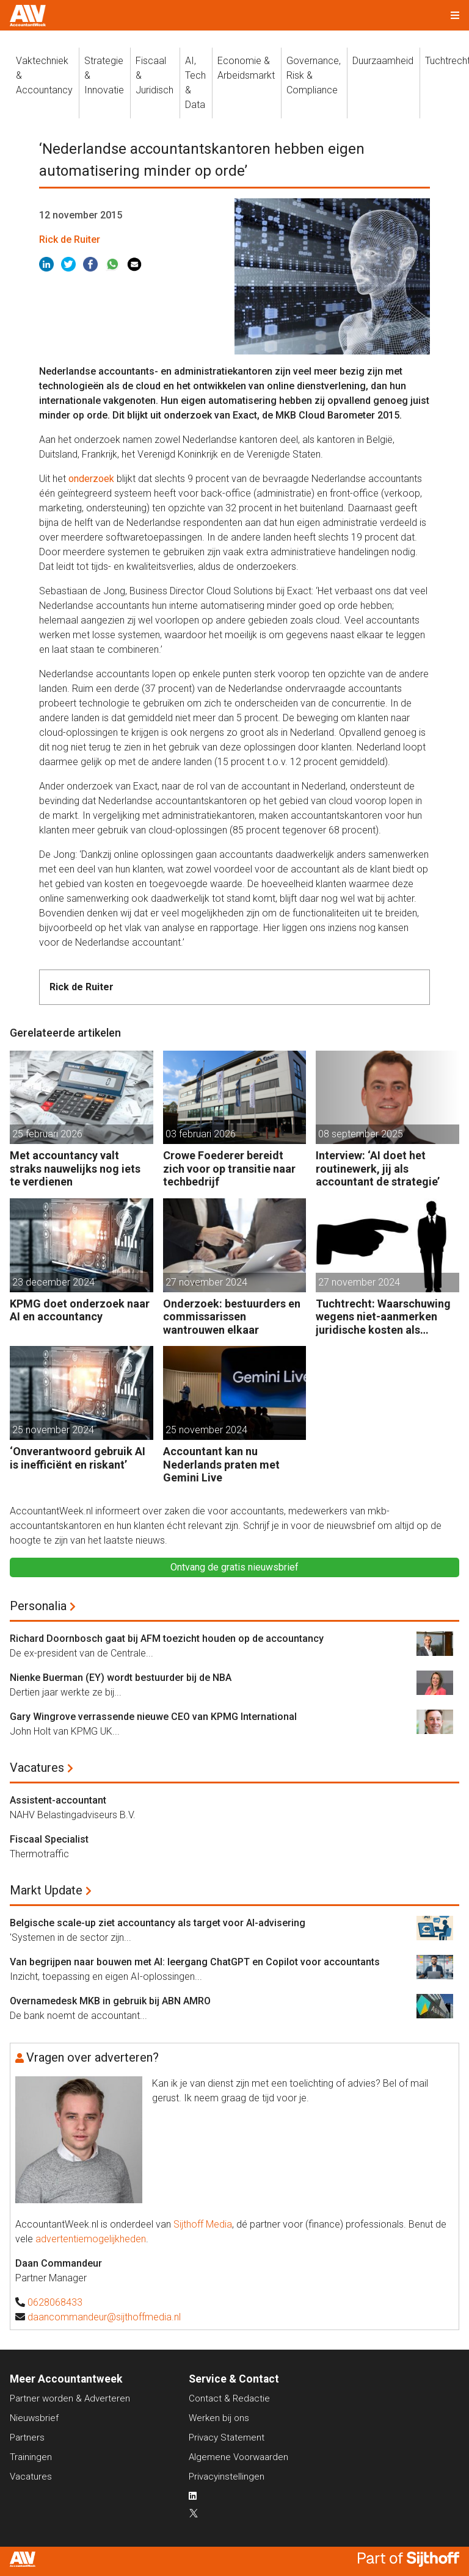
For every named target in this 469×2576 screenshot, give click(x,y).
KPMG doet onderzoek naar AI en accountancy (80, 1310)
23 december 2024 (53, 1282)
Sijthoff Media (202, 2224)
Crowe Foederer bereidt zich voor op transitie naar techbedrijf (229, 1168)
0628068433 (54, 2302)
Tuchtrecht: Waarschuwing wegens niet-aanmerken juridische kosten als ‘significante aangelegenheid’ (383, 1317)
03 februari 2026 (200, 1134)
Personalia (38, 1606)
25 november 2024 (53, 1430)
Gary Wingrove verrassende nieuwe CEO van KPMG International (153, 1716)
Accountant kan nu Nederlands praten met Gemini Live (221, 1464)
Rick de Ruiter (69, 239)
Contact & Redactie (229, 2398)
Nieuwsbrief (34, 2417)
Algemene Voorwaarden (238, 2457)
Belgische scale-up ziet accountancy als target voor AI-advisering (157, 1923)
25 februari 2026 (47, 1134)
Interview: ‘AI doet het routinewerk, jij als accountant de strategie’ (378, 1168)
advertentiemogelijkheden (90, 2239)
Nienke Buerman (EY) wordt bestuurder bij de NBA (120, 1677)
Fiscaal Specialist (49, 1839)
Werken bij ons (219, 2417)
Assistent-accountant (58, 1800)
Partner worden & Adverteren (70, 2398)
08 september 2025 (360, 1134)
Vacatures (37, 1767)
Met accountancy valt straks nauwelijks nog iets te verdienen (75, 1168)
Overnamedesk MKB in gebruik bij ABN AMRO (110, 2001)
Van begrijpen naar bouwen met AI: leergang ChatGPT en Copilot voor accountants (195, 1962)
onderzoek (91, 478)
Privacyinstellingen (226, 2476)
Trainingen (31, 2457)
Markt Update (46, 1890)
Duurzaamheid (382, 61)
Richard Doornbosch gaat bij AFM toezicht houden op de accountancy (167, 1638)
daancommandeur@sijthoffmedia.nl (104, 2317)
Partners (27, 2437)
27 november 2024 (206, 1282)
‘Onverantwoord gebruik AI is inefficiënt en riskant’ (77, 1458)
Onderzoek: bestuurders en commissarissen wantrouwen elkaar (231, 1316)
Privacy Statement (226, 2437)
